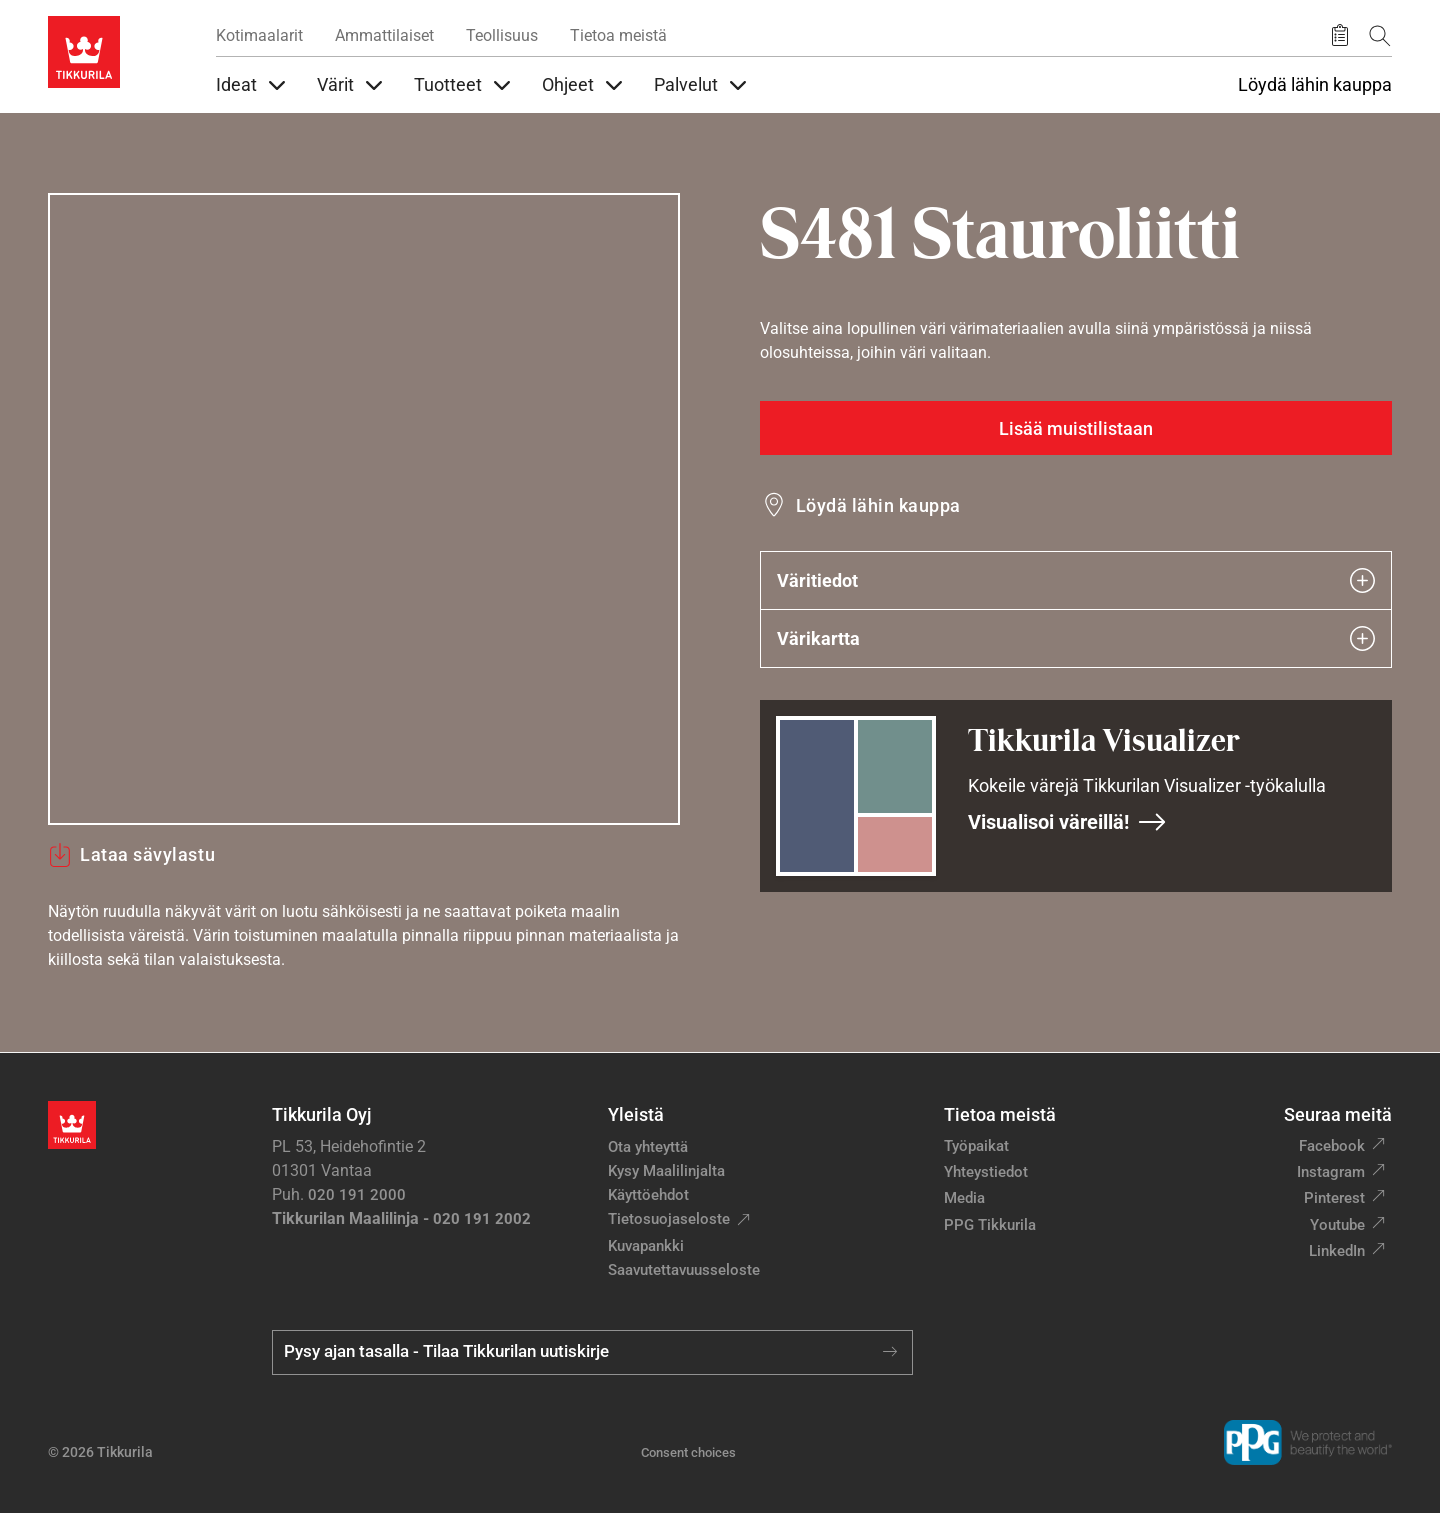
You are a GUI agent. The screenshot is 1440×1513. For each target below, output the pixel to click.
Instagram (1331, 1172)
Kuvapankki (646, 1246)
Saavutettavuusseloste (684, 1270)
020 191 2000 (357, 1195)
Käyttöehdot (648, 1195)
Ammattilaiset (384, 35)
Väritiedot (1076, 580)
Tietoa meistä (618, 35)
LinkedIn (1337, 1251)
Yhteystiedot (986, 1172)
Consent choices (688, 1452)
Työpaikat (976, 1146)
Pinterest (1334, 1198)
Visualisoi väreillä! (1067, 822)
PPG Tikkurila (990, 1225)
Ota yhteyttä (648, 1147)
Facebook (1332, 1146)
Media (964, 1198)
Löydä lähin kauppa (1315, 85)
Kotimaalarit (259, 35)
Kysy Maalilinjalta (666, 1171)
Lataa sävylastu (131, 855)
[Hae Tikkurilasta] (1380, 35)
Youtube (1337, 1225)
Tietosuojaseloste (669, 1219)
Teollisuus (502, 35)
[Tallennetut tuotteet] (1340, 36)
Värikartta (1076, 638)
